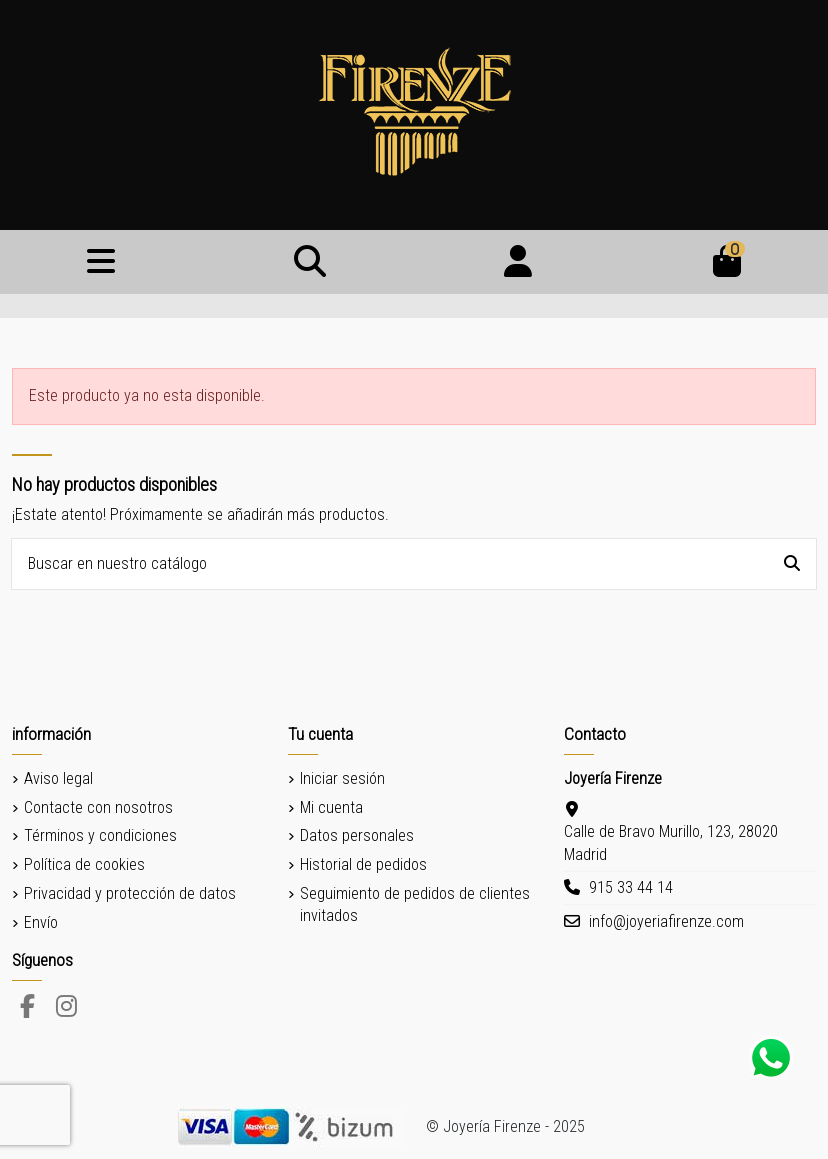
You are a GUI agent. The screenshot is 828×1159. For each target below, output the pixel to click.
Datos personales (357, 835)
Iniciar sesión (342, 778)
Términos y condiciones (100, 835)
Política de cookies (84, 864)
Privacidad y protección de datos (130, 893)
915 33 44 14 (631, 887)
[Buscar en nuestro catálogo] (792, 564)
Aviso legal (58, 778)
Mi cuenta (331, 807)
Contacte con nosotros (98, 807)
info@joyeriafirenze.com (666, 921)
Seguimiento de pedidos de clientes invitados (415, 904)
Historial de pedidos (363, 864)
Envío (41, 922)
